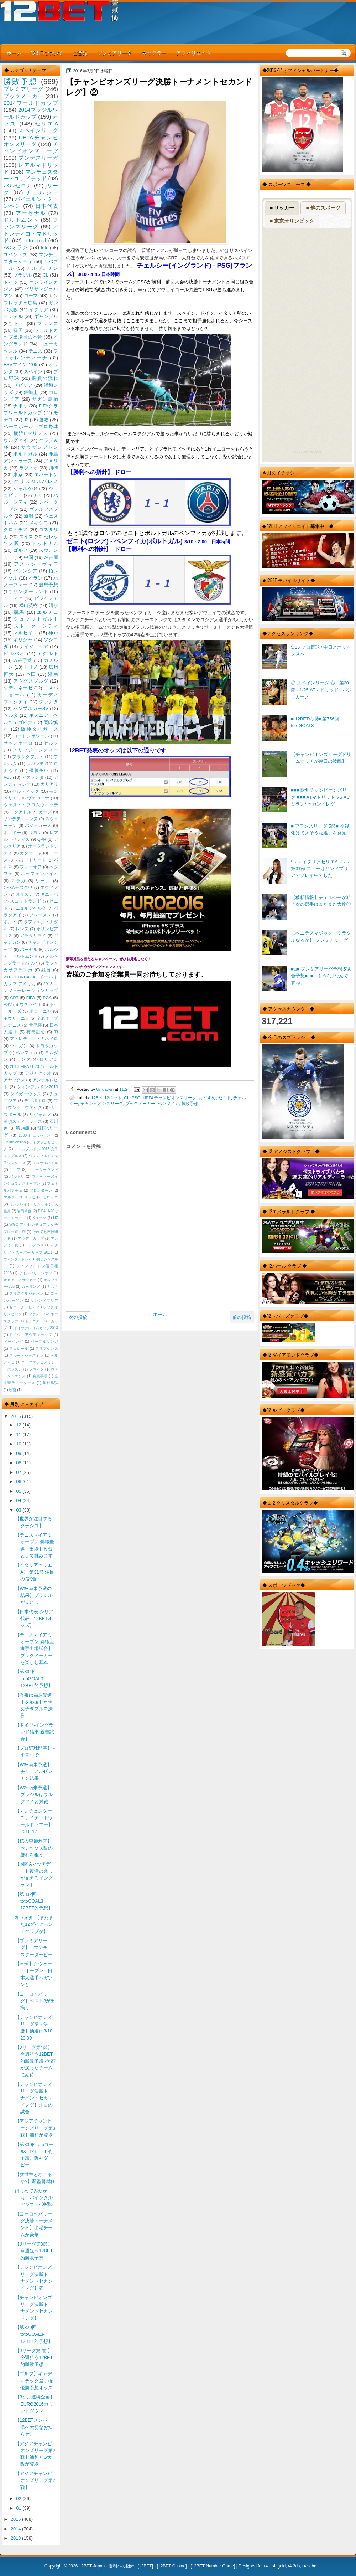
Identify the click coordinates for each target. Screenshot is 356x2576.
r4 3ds (294, 2566)
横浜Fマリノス (31, 433)
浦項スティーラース (23, 1121)
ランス (24, 1059)
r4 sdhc (309, 2566)
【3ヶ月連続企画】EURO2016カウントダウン (34, 2403)
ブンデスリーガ (38, 158)
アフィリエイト (193, 52)
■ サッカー (282, 208)
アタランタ (33, 777)
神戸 (53, 633)
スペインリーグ (38, 130)
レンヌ (22, 929)
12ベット (113, 1097)
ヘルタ (11, 715)
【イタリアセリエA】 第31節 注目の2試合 (34, 1572)
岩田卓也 (24, 1211)
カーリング (31, 1287)
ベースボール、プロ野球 (31, 426)
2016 (16, 1416)
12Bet (96, 1097)
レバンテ (35, 764)
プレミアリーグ (114, 52)
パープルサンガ (44, 1341)
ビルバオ (14, 653)
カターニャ (31, 853)
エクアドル (21, 812)
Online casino (15, 1142)
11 (19, 1434)
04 (19, 1500)
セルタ (51, 743)
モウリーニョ (16, 1018)
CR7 (14, 998)
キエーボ (49, 894)
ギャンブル (46, 316)
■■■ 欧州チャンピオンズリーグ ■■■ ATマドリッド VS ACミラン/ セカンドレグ (321, 797)
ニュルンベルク (31, 908)
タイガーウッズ (25, 1094)
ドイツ (11, 282)
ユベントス (16, 254)
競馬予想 (48, 584)
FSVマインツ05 (20, 364)
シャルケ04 (25, 488)
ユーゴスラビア (35, 1362)
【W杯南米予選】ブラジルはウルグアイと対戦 (34, 1794)
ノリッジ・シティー (35, 750)
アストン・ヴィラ (36, 564)
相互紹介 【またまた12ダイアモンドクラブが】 (34, 1924)
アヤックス (14, 1080)
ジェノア (13, 598)
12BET (145, 2566)
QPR (41, 839)
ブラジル (22, 275)
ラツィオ (28, 468)
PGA (47, 998)
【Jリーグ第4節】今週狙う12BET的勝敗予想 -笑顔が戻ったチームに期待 (35, 2061)
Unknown (105, 1089)
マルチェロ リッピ (20, 1197)
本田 (31, 674)
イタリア (38, 309)
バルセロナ (18, 185)
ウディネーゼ (18, 687)
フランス (47, 323)
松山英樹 (28, 605)
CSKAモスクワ (18, 887)
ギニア (15, 1170)
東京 (18, 474)
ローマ (31, 295)
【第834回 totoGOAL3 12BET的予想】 (34, 1678)
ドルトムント (21, 220)
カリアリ (49, 784)
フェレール (18, 1349)
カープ (45, 812)
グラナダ (48, 701)
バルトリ (17, 1176)
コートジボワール (31, 736)
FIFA (30, 998)
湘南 (53, 674)
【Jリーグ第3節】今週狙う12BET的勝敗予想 (34, 2251)
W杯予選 (22, 660)
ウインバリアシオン (35, 1273)
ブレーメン (40, 915)
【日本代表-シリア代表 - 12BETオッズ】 (34, 1618)
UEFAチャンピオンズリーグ (170, 1097)
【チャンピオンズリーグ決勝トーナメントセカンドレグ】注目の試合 (34, 2098)
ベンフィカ (168, 1103)
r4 (266, 2566)
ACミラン (16, 247)
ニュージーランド (43, 1170)
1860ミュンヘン (35, 1135)
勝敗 (43, 419)
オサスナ (24, 894)
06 (19, 1481)
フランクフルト (27, 757)
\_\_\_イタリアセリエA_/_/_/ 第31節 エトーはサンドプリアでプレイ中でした (320, 868)
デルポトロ (35, 1101)
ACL (8, 777)
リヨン (35, 833)
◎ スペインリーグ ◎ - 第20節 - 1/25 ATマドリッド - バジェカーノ (321, 689)
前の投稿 (241, 1317)
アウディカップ (31, 1238)
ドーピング (13, 1341)
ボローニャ (40, 1011)
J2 (25, 419)
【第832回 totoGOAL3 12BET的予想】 (34, 1901)
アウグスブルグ (30, 681)
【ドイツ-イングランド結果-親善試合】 (34, 1732)
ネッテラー (154, 52)
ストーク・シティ (36, 626)
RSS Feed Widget (307, 452)
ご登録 (80, 52)
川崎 (53, 468)
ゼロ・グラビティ (24, 1307)
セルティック (25, 791)
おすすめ (207, 1097)
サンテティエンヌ (21, 819)
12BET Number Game (213, 2566)
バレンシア (25, 571)
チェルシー (42, 192)
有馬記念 (36, 1032)
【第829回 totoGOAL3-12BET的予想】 (34, 2334)
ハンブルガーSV (30, 708)
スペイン (33, 371)
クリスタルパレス (36, 481)
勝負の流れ (45, 378)
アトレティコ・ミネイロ (34, 1039)
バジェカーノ (38, 825)
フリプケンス (46, 1349)
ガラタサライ (33, 936)
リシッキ (40, 1204)
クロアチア (16, 529)
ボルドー (12, 833)
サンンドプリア (44, 1300)
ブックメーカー (140, 1103)
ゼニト (224, 1097)
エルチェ (47, 612)
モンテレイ (18, 1204)
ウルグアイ (16, 440)
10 (19, 1443)
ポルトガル (25, 454)
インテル (13, 316)
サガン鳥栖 (45, 399)
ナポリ (20, 405)
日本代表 (46, 206)
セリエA (46, 123)
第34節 (23, 1128)
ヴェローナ (38, 798)
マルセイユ (25, 633)
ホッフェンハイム (39, 873)
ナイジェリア (34, 646)
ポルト (10, 922)
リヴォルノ (40, 1114)
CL (127, 1097)
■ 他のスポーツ (323, 208)
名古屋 (51, 557)
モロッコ (50, 1197)
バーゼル (28, 949)
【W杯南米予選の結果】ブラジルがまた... (34, 1595)
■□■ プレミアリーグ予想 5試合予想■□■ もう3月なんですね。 (321, 976)
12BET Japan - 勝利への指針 (106, 2566)
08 (19, 1462)
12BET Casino (171, 2566)
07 (19, 1472)
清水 (53, 605)
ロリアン (49, 1059)
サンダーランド (30, 591)
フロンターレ (41, 1190)
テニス (35, 351)
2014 (16, 2528)
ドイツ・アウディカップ (30, 1335)
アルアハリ (34, 1245)
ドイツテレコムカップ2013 (36, 1328)
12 (19, 1425)
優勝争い (39, 770)
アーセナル (31, 213)
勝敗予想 (189, 1103)
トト (19, 323)
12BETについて (47, 52)
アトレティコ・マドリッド (31, 233)
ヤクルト (47, 653)
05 (19, 1491)
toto (44, 247)
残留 (46, 970)
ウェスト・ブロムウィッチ (31, 805)
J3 (56, 1032)
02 (19, 2498)
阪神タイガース (39, 729)
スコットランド (25, 901)
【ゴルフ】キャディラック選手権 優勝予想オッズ (34, 2380)
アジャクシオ (38, 1073)
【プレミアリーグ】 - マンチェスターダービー (34, 1947)
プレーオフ (31, 867)
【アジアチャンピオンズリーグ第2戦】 (35, 2480)
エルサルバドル (45, 1163)
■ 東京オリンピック (292, 221)
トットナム (45, 543)
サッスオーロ (18, 743)
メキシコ (38, 522)
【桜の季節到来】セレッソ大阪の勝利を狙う (34, 1847)
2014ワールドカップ (31, 103)
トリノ (31, 667)
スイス (26, 536)
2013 (16, 2538)
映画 (12, 1390)
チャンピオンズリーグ (101, 1103)
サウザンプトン (39, 447)
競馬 (19, 612)
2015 (16, 2519)
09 (19, 1453)
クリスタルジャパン (26, 1293)
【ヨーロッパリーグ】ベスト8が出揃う (35, 2001)
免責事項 (40, 1376)
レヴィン (36, 1369)
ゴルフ (20, 550)
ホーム (14, 52)
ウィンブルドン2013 (37, 1087)
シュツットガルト (36, 619)
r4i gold (279, 2566)
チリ (37, 495)
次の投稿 (78, 1317)
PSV (8, 1004)
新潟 (28, 516)
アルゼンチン (42, 268)
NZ (55, 1218)
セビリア (22, 385)
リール (43, 881)
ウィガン (19, 1046)
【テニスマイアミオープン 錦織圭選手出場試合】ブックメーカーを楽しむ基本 (34, 1648)
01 (19, 2508)
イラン (35, 578)
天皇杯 (35, 1025)
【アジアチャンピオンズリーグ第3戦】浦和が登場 (35, 2128)
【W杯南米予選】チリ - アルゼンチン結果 (33, 1771)
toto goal (35, 240)
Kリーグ (40, 1218)
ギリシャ (22, 639)
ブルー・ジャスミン (26, 1355)
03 (19, 1510)
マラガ (18, 881)
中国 (28, 557)
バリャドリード (31, 860)
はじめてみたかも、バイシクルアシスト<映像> (34, 2197)
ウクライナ (31, 1004)
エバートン (46, 474)
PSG (136, 1097)
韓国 (18, 330)
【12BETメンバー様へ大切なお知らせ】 (34, 2427)
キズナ (52, 1287)
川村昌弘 (50, 1383)
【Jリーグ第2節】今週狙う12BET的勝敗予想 (34, 2357)
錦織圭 (31, 392)
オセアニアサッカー (20, 1280)
